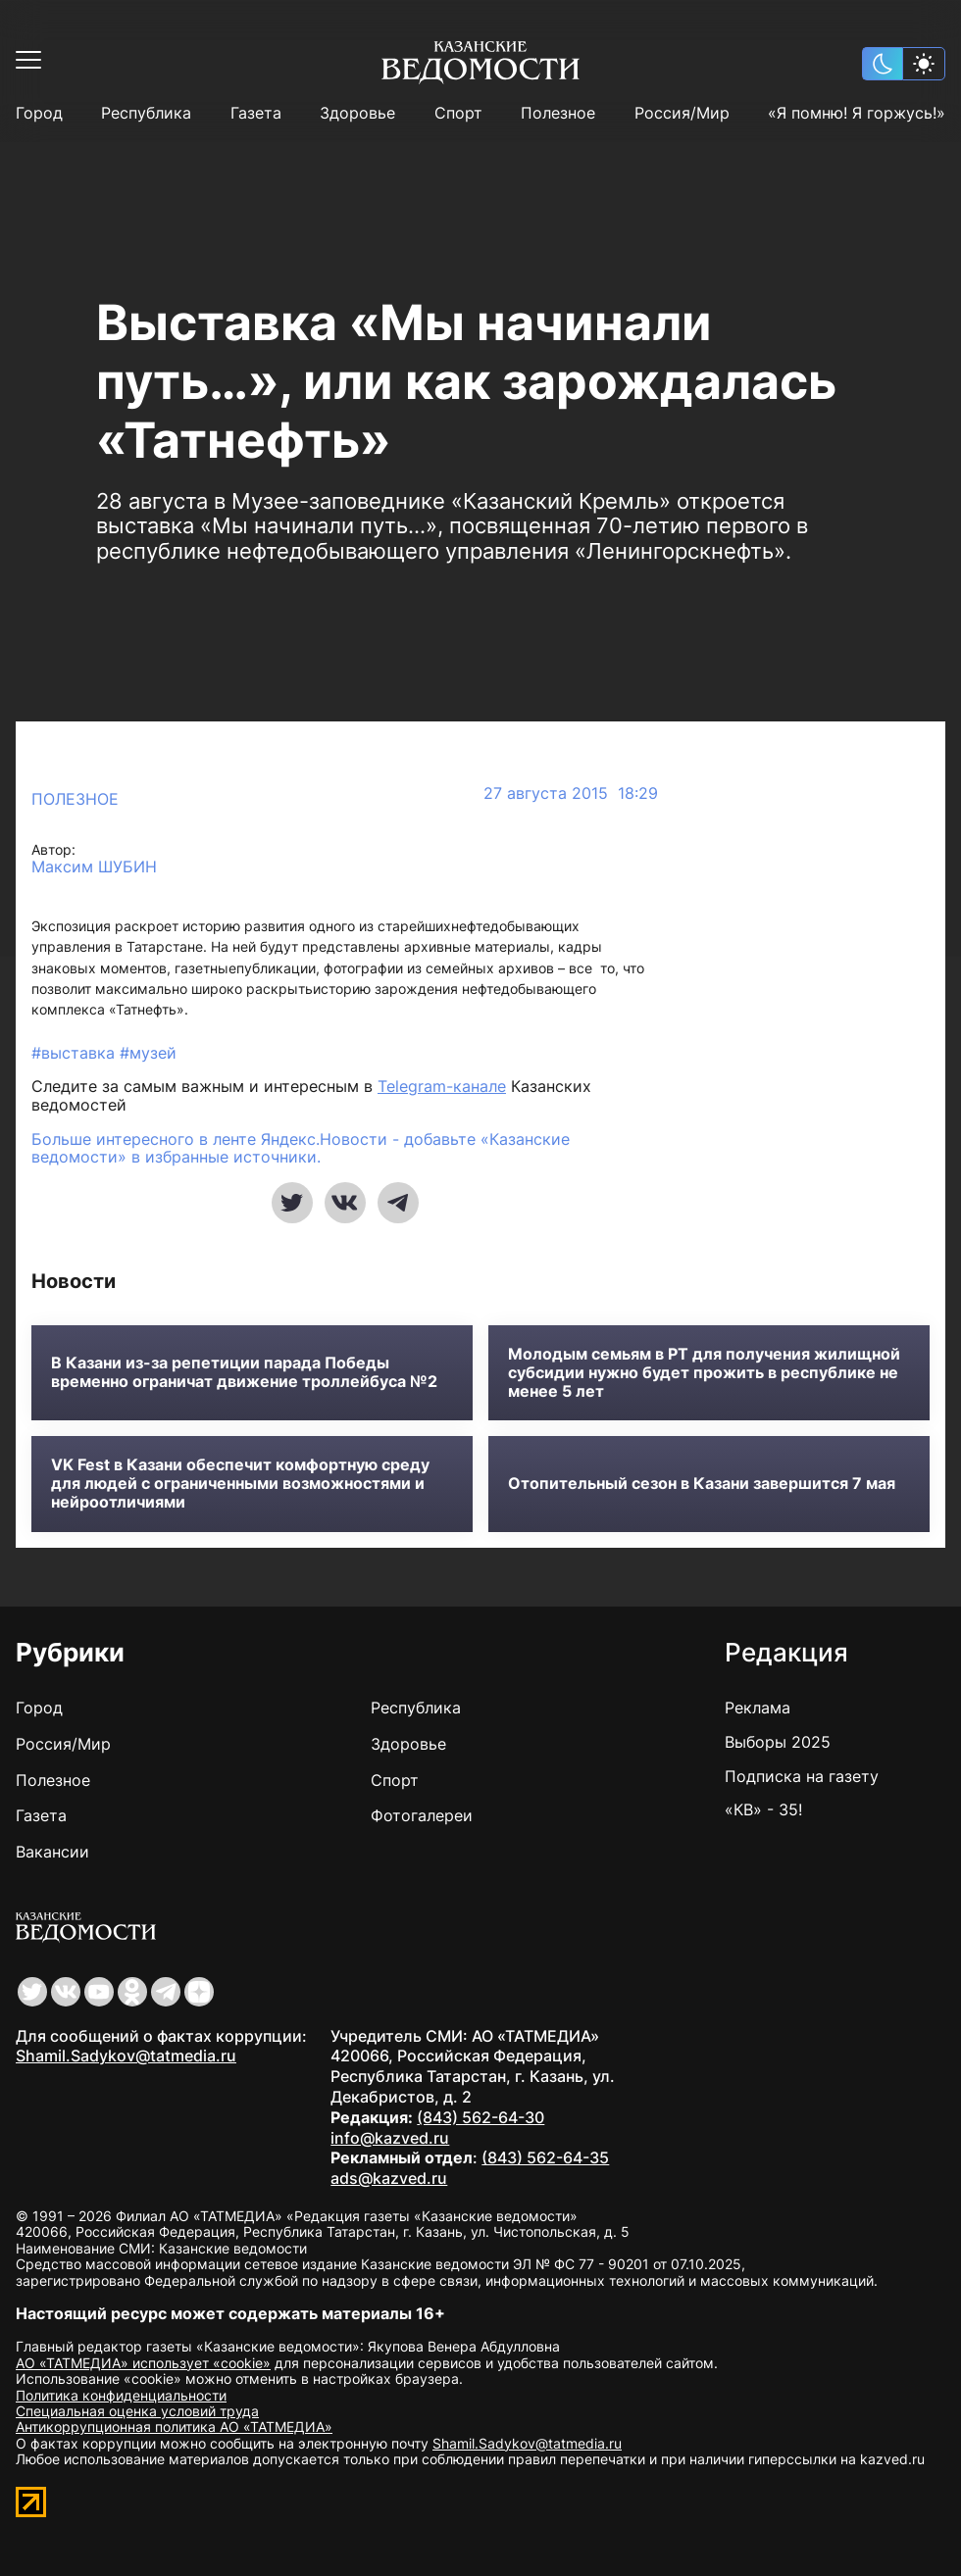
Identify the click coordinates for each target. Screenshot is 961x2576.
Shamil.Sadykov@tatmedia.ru (126, 2055)
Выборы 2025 (778, 1742)
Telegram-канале (442, 1086)
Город (39, 113)
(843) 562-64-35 (545, 2157)
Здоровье (357, 113)
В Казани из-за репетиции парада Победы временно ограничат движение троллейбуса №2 (244, 1372)
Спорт (458, 113)
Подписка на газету (802, 1776)
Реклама (757, 1707)
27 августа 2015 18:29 (570, 793)
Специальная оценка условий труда (137, 2411)
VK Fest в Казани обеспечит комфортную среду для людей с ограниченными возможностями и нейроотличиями (240, 1483)
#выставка (75, 1053)
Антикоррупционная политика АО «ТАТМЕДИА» (174, 2426)
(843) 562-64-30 (480, 2117)
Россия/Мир (682, 113)
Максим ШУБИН (94, 867)
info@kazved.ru (389, 2138)
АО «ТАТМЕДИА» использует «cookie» (143, 2362)
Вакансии (52, 1851)
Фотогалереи (422, 1815)
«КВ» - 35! (763, 1809)
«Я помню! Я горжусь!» (856, 113)
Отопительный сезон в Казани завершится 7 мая (701, 1483)
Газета (255, 113)
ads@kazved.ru (388, 2178)
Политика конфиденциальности (121, 2395)
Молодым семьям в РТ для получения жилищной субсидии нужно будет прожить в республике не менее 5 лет (704, 1373)
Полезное (558, 113)
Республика (146, 113)
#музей (148, 1053)
